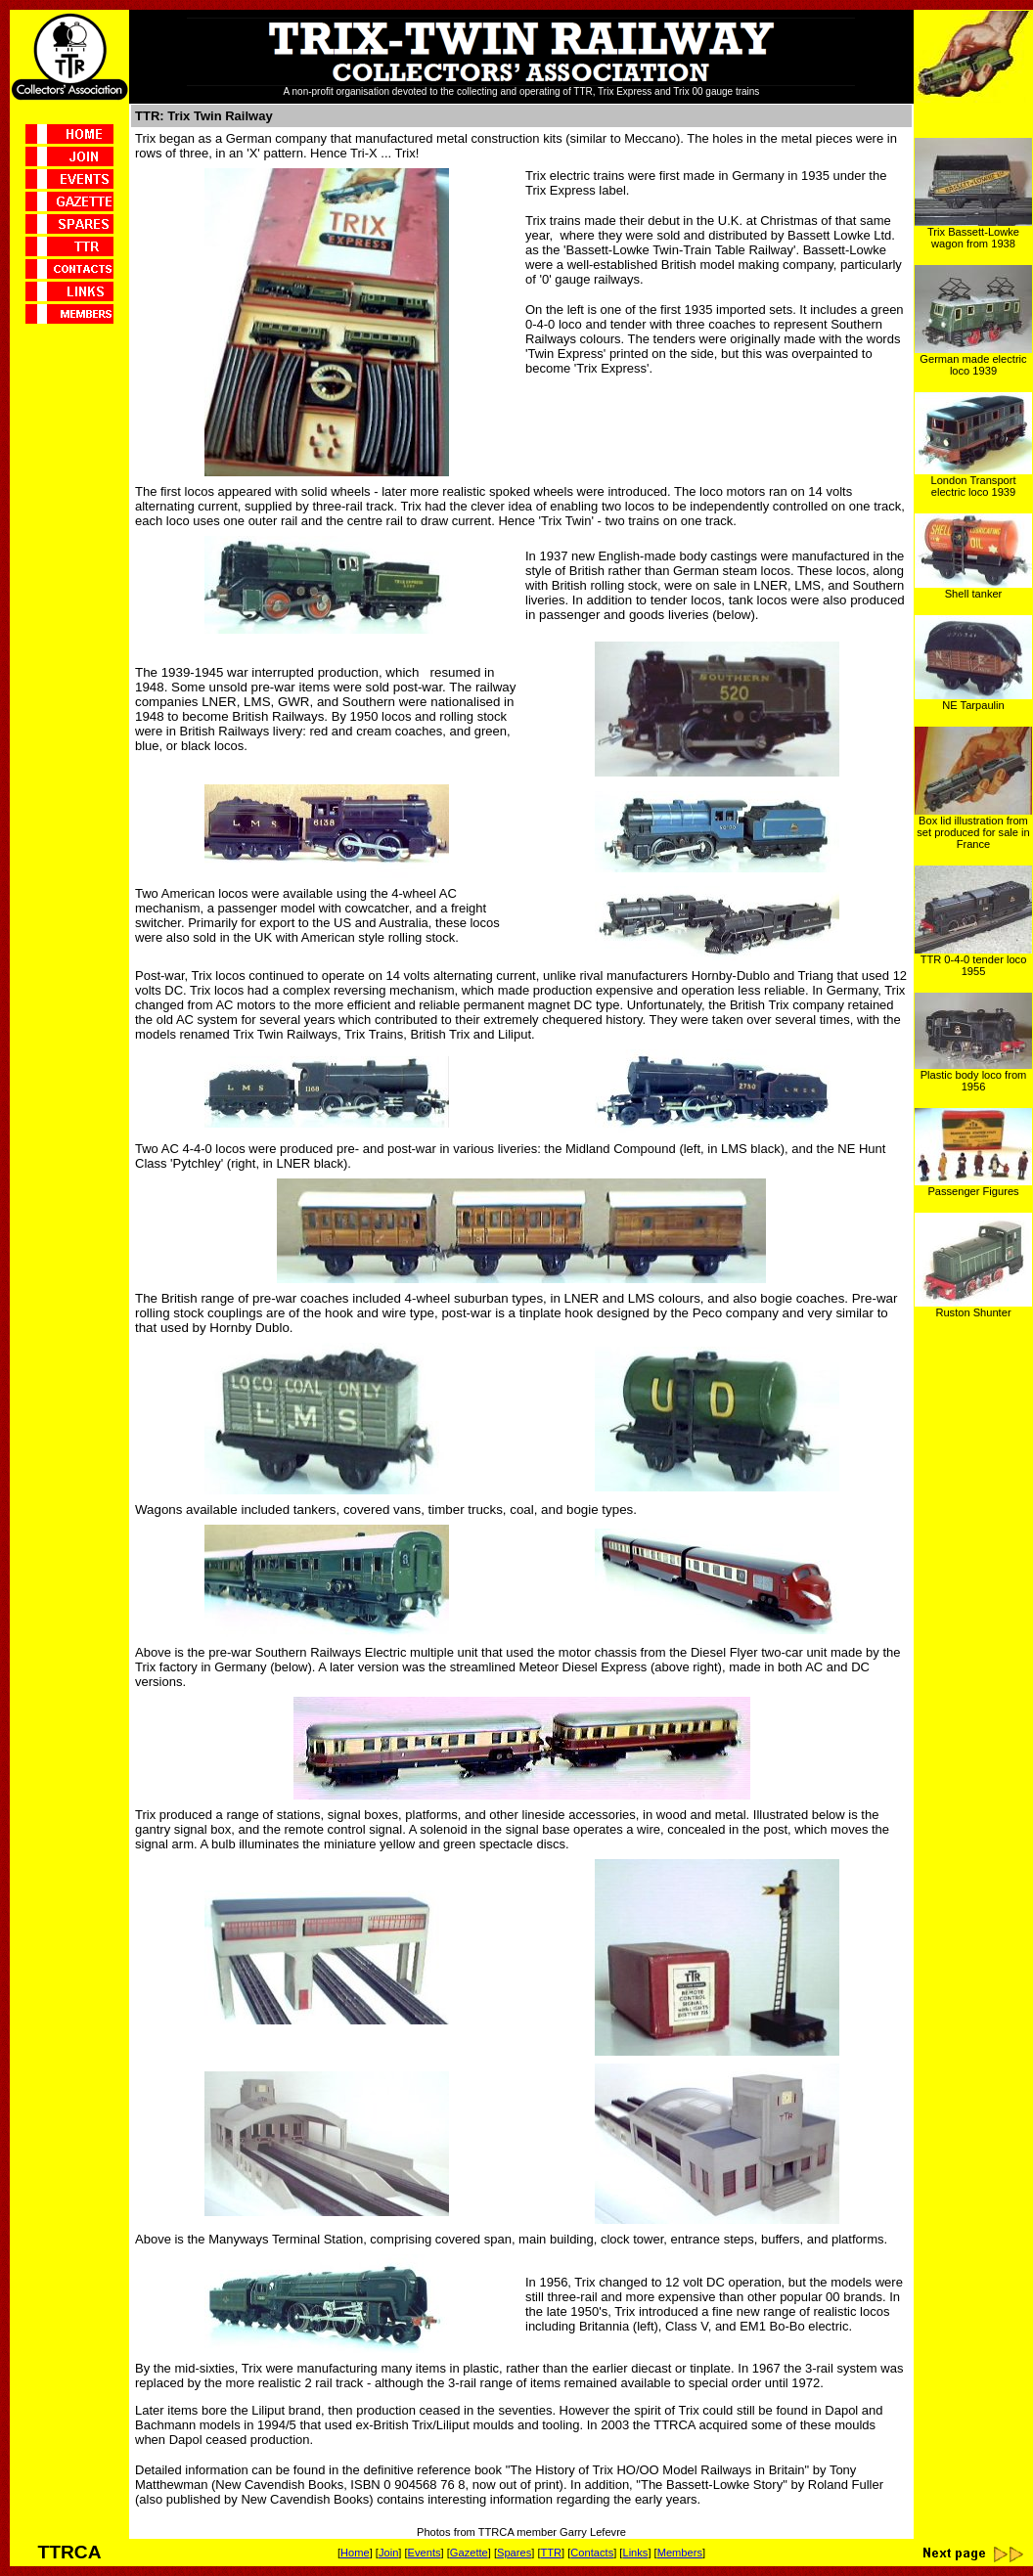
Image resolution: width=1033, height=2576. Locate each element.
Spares (514, 2552)
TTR (550, 2552)
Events (424, 2552)
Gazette (469, 2552)
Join (388, 2552)
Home (355, 2552)
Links (635, 2552)
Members (679, 2552)
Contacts (591, 2552)
